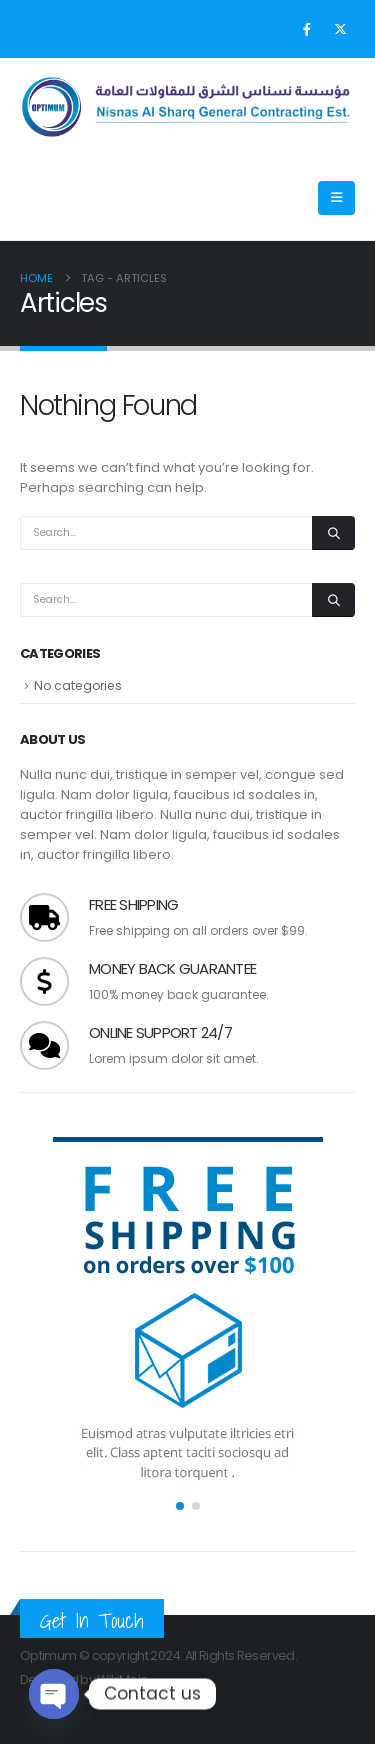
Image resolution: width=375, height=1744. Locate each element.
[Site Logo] (187, 107)
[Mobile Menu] (336, 198)
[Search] (333, 533)
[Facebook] (307, 29)
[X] (340, 29)
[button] (180, 1506)
